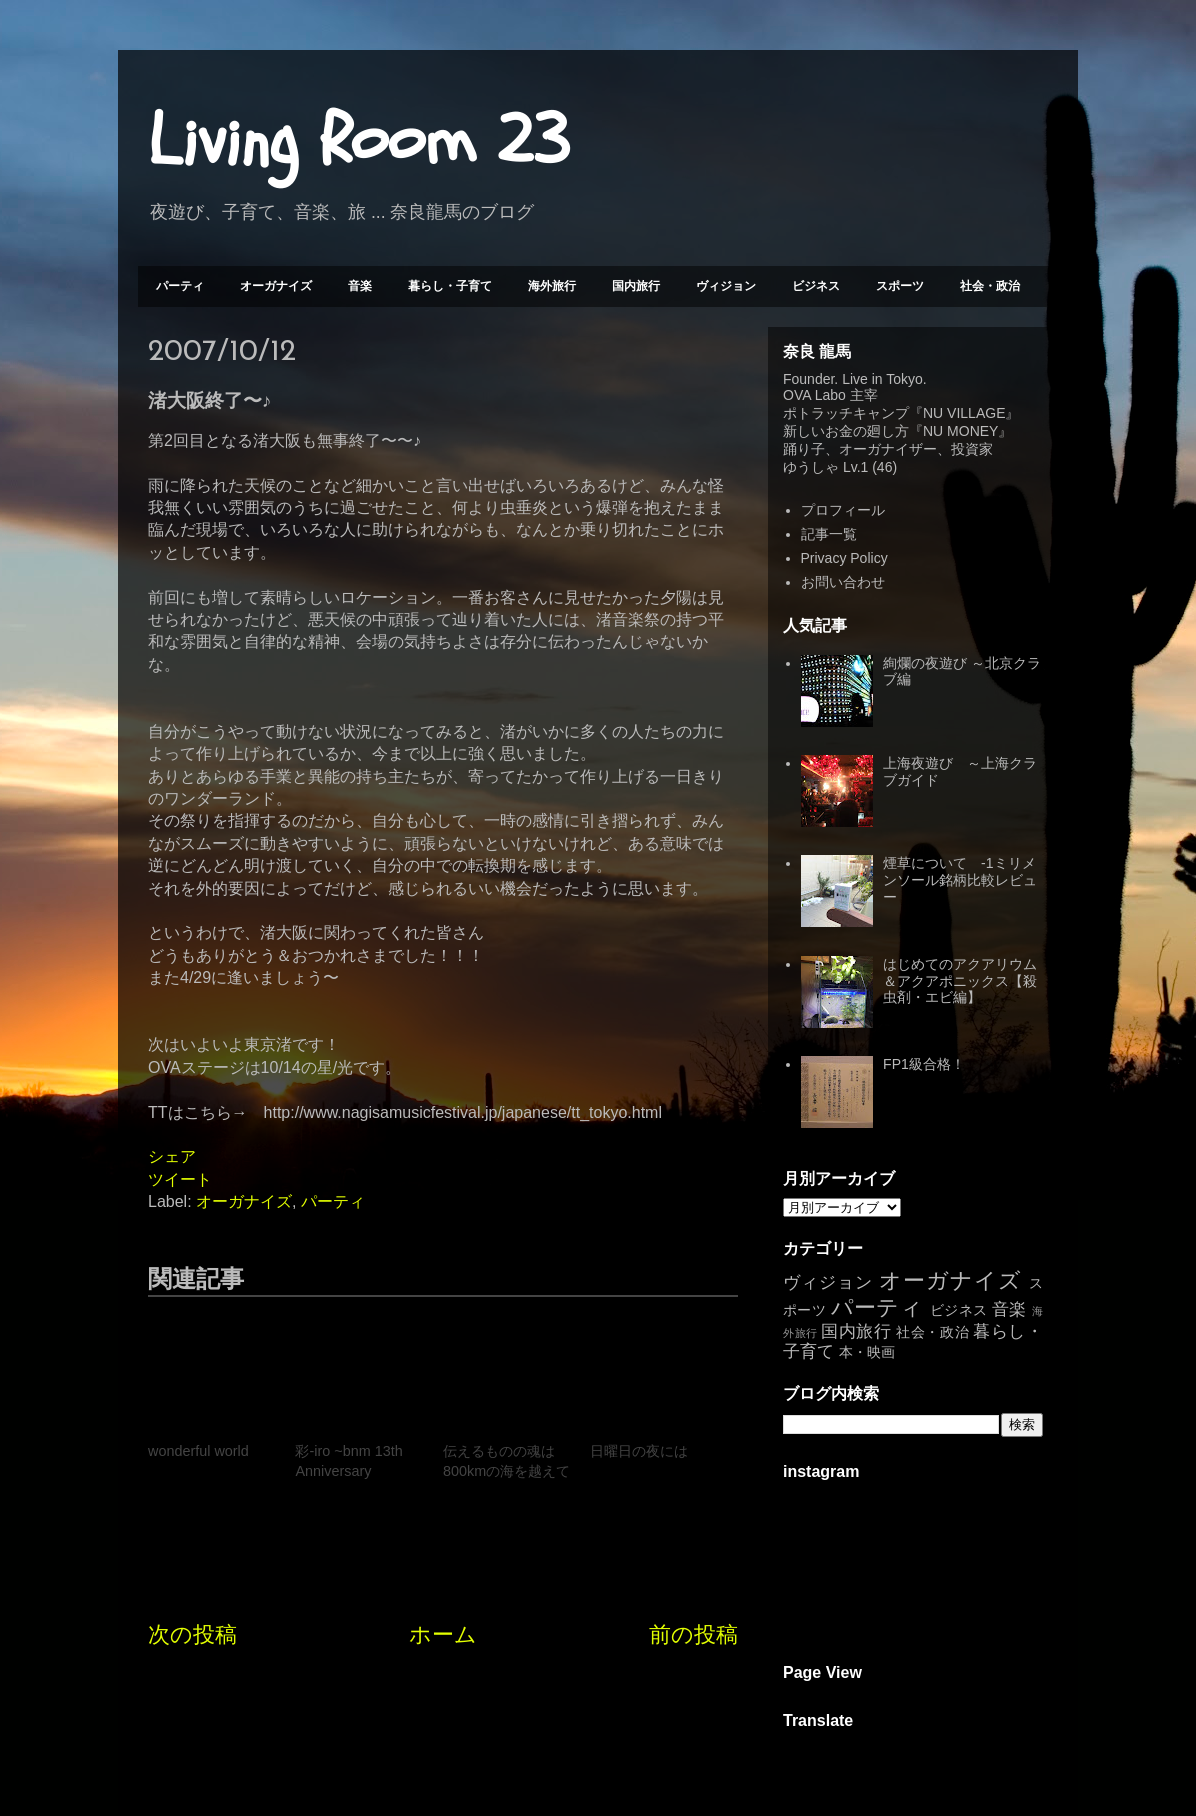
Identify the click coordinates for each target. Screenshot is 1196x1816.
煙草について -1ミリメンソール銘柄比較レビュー (960, 880)
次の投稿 (192, 1634)
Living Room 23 (358, 141)
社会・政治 (990, 286)
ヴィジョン (726, 286)
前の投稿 (693, 1634)
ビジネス (816, 286)
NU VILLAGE (964, 413)
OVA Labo (814, 395)
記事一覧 (829, 534)
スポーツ (900, 286)
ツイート (180, 1179)
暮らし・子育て (450, 286)
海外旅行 (552, 286)
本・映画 (867, 1352)
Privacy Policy (844, 558)
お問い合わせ (843, 582)
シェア (172, 1156)
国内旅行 (636, 286)
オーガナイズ (276, 286)
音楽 (360, 286)
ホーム (443, 1634)
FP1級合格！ (924, 1064)
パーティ (180, 286)
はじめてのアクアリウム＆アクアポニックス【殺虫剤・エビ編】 (960, 981)
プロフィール (843, 510)
